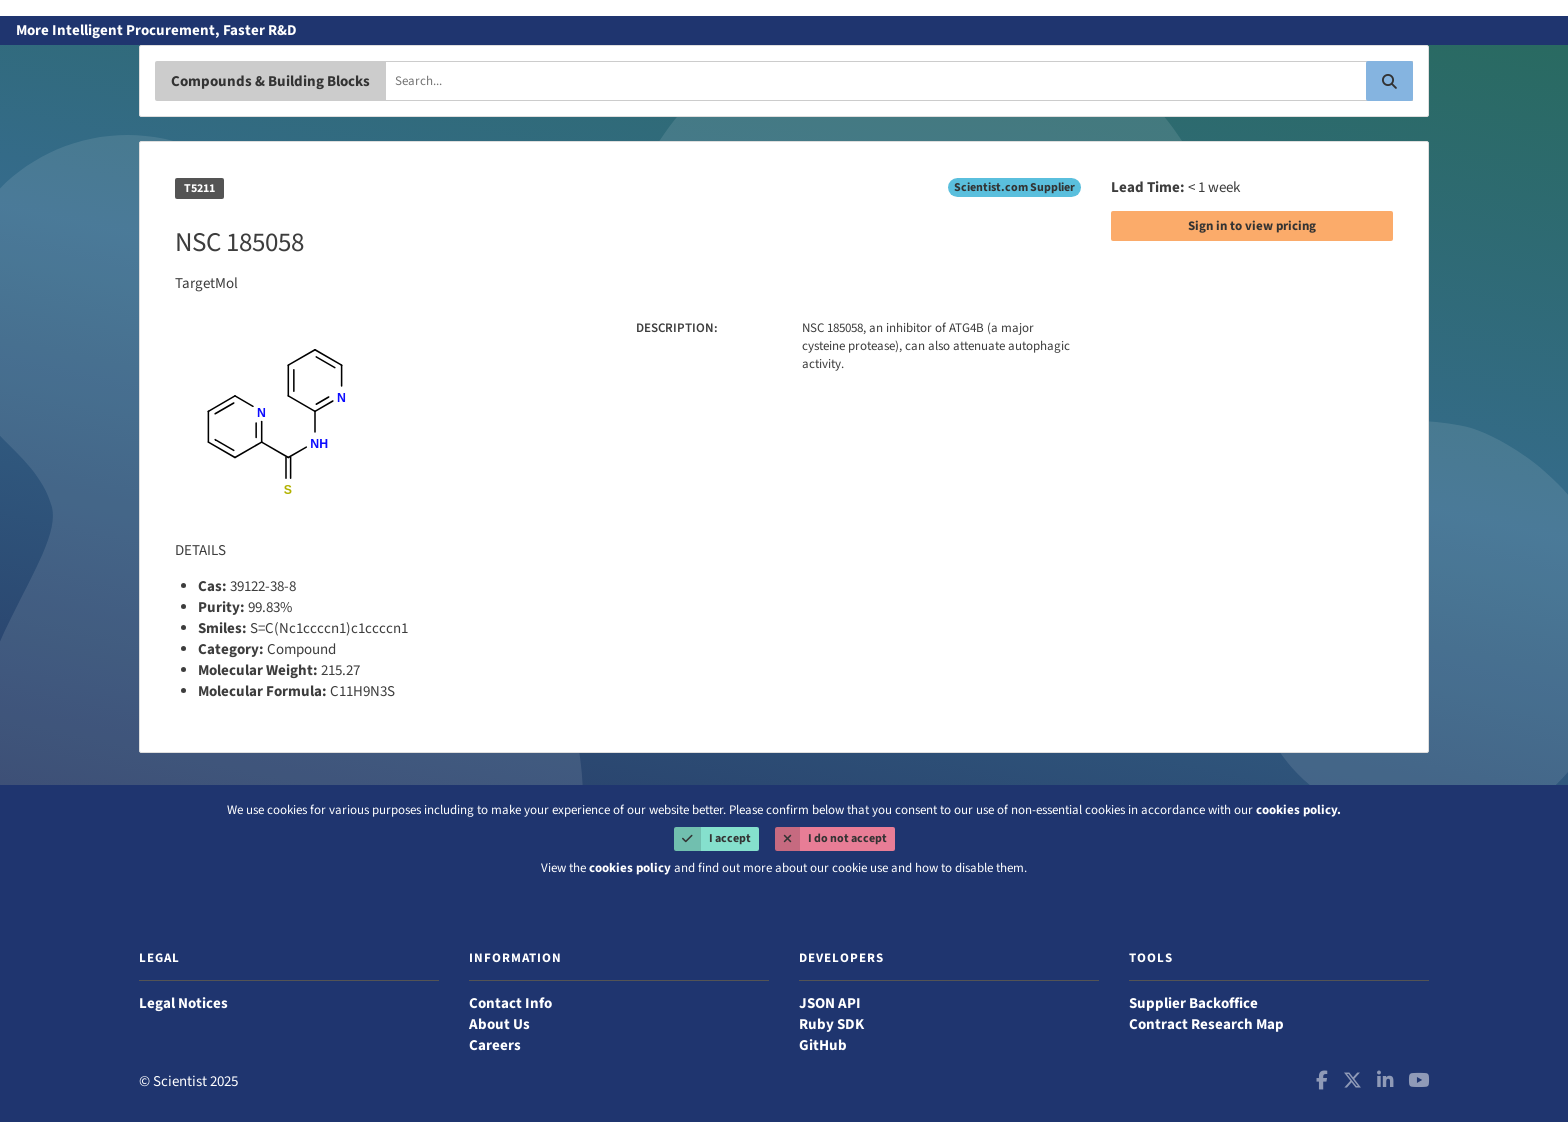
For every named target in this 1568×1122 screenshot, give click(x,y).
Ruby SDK (831, 1024)
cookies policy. (1298, 810)
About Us (499, 1024)
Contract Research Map (1206, 1024)
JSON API (830, 1003)
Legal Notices (183, 1003)
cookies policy (630, 868)
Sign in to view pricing (1252, 226)
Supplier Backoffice (1193, 1003)
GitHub (823, 1045)
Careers (495, 1045)
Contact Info (510, 1003)
